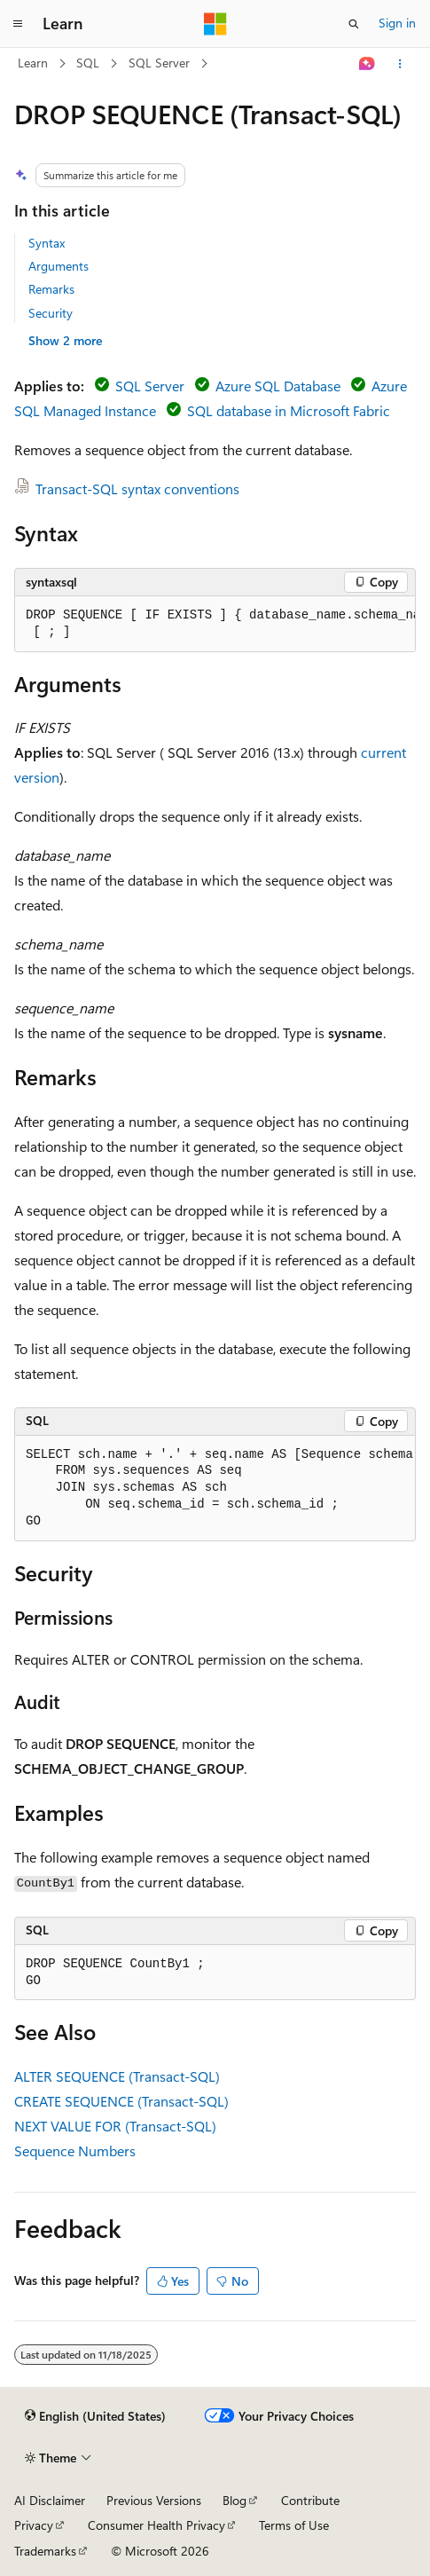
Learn (33, 62)
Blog (234, 2500)
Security (50, 312)
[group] (215, 624)
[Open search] (353, 24)
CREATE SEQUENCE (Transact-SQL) (121, 2101)
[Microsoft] (215, 23)
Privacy (33, 2525)
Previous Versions (153, 2500)
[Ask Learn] (367, 64)
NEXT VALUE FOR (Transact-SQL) (115, 2125)
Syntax (46, 242)
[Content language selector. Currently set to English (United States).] (95, 2416)
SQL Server (159, 62)
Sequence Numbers (75, 2150)
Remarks (51, 288)
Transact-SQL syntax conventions (137, 488)
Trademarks (45, 2550)
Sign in (397, 22)
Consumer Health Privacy (156, 2525)
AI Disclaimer (49, 2500)
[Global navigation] (17, 24)
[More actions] (400, 64)
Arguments (58, 265)
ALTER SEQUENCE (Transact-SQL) (117, 2076)
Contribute (310, 2500)
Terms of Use (294, 2525)
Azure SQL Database (277, 385)
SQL (87, 62)
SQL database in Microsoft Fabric (288, 410)
